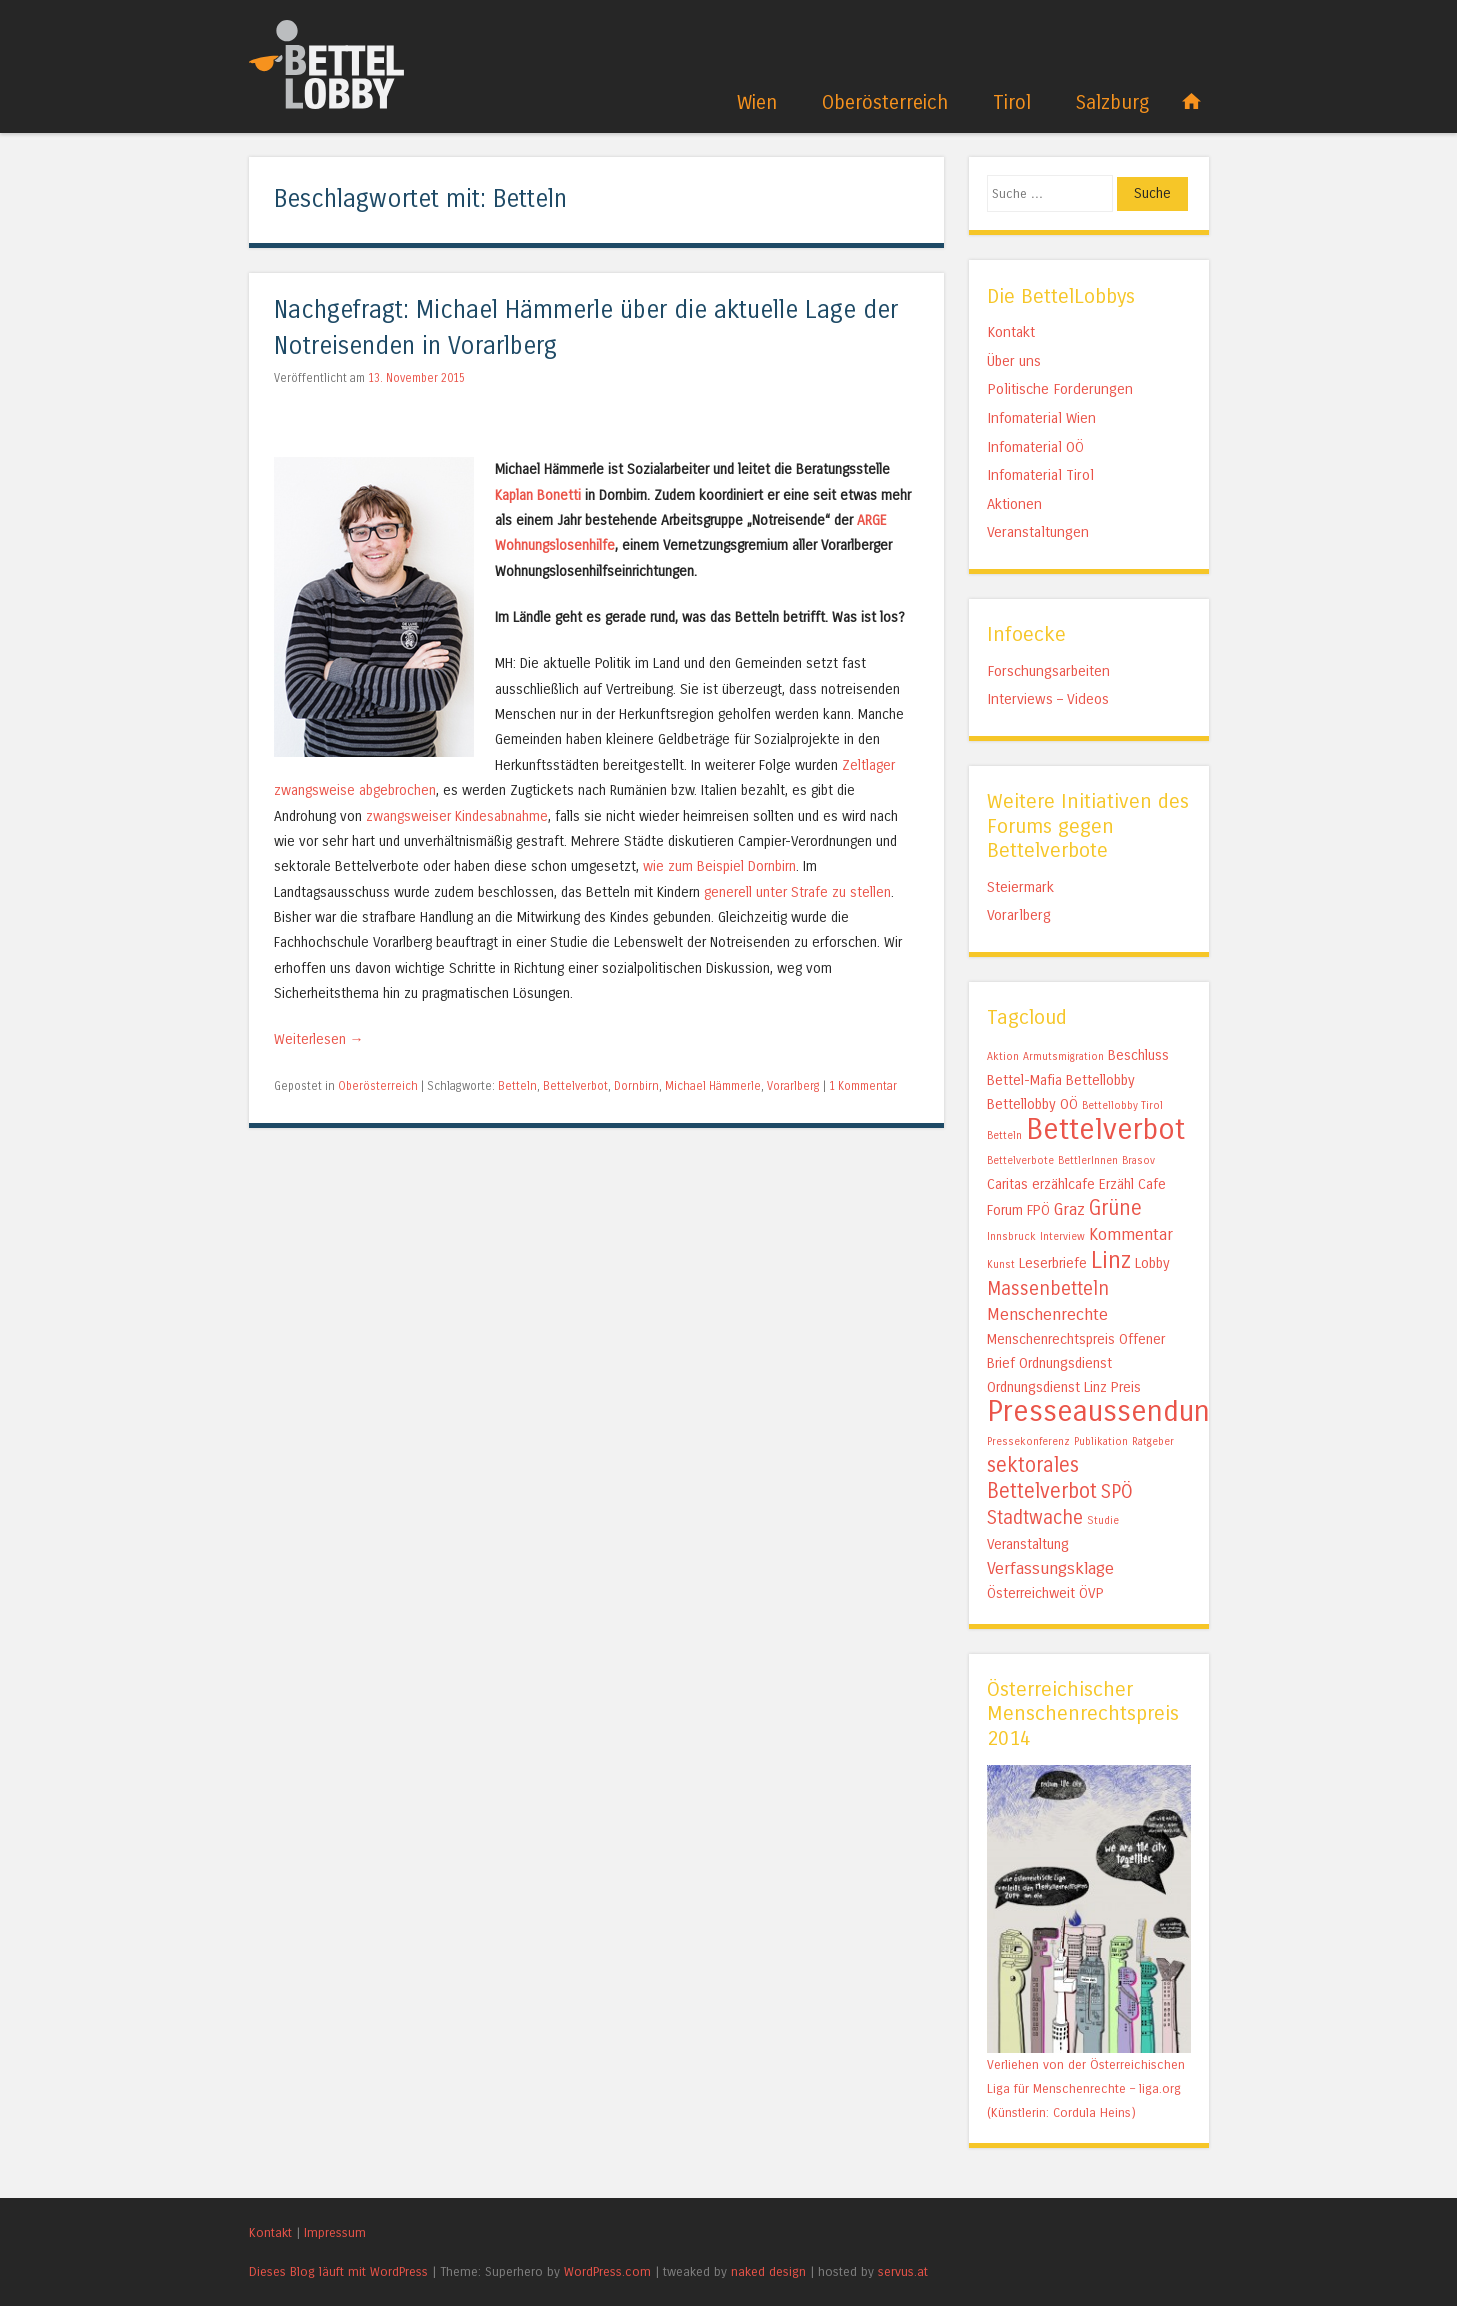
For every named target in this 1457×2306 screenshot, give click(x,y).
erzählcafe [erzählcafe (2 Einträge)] (1063, 1184)
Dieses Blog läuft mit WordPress (338, 2271)
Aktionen (1014, 504)
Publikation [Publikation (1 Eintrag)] (1101, 1441)
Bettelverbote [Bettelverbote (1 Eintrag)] (1020, 1160)
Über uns (1014, 361)
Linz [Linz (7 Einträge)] (1111, 1260)
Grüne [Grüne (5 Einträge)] (1115, 1208)
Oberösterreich (885, 102)
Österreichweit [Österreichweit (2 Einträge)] (1031, 1593)
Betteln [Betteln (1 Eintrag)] (1004, 1135)
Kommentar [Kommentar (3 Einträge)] (1131, 1234)
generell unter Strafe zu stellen (797, 892)
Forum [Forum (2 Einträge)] (1005, 1210)
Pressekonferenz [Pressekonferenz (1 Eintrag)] (1028, 1441)
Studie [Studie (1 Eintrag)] (1103, 1520)
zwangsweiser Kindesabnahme (457, 816)
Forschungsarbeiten (1048, 671)
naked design (768, 2271)
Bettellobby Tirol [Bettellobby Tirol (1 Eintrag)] (1122, 1105)
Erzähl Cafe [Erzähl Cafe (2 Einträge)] (1132, 1184)
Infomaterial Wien (1041, 418)
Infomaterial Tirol (1040, 475)
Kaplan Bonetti (538, 495)
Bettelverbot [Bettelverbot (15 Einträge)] (1105, 1129)
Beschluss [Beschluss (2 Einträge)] (1138, 1055)
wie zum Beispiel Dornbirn (719, 866)
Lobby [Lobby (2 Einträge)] (1152, 1263)
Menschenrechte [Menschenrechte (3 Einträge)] (1047, 1314)
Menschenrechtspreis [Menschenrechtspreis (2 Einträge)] (1051, 1339)
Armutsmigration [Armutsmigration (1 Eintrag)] (1063, 1056)
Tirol (1012, 102)
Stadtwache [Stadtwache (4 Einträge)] (1035, 1518)
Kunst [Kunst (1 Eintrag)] (1001, 1264)
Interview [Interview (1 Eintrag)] (1062, 1236)
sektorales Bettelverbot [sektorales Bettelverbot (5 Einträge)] (1042, 1478)
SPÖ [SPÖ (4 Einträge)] (1117, 1492)
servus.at (903, 2271)
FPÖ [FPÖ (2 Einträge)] (1038, 1210)
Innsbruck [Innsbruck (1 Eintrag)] (1011, 1236)
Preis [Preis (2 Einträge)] (1126, 1387)
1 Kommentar (863, 1086)
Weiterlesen (319, 1039)
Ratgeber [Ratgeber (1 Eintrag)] (1153, 1441)
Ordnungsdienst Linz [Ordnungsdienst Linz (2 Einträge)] (1047, 1387)
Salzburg (1112, 102)
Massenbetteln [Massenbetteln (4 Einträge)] (1048, 1289)
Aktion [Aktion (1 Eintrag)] (1003, 1056)
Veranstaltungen (1038, 532)
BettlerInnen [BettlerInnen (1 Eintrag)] (1088, 1160)
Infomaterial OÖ (1035, 447)
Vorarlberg (793, 1086)
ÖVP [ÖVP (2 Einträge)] (1091, 1593)
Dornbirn (636, 1086)
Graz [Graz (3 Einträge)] (1069, 1209)
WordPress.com (607, 2271)
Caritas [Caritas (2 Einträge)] (1007, 1184)
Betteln (517, 1086)
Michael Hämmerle (713, 1086)
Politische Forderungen (1060, 389)
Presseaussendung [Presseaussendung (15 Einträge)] (1106, 1411)
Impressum (335, 2232)
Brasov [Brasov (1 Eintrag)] (1138, 1160)
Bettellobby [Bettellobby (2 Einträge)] (1100, 1080)
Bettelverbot (575, 1086)
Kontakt (1011, 332)
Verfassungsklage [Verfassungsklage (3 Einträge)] (1050, 1568)
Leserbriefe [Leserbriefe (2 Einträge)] (1053, 1263)
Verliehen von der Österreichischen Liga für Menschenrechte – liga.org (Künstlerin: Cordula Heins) (1086, 2088)
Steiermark (1020, 887)
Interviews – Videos (1048, 699)
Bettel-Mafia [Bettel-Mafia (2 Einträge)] (1024, 1080)
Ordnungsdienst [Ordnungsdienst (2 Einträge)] (1065, 1363)
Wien (757, 102)
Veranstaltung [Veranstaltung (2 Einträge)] (1028, 1544)
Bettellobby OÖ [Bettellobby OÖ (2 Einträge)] (1032, 1104)
